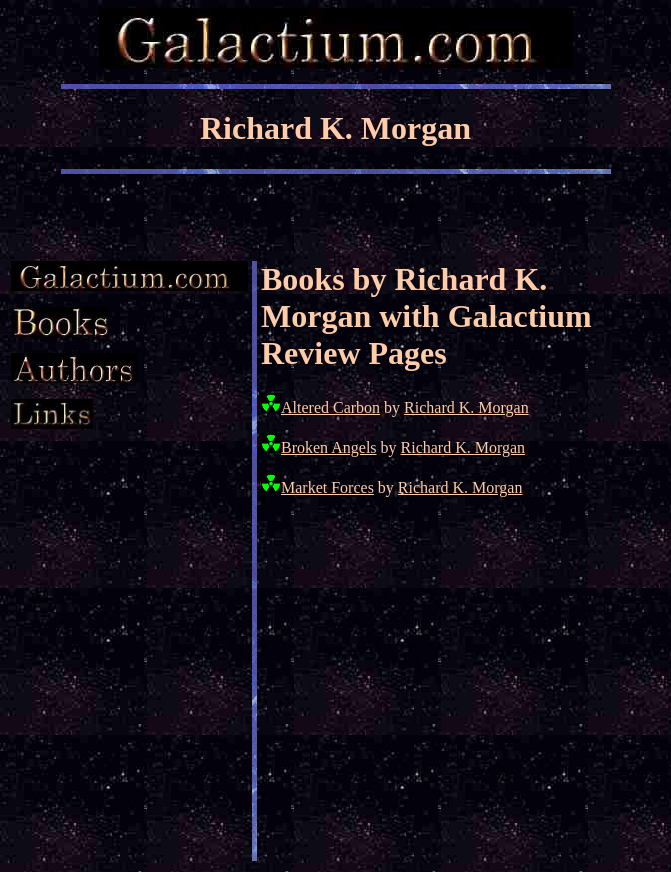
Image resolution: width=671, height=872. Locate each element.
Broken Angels (329, 447)
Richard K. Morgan (466, 407)
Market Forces (327, 487)
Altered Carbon (330, 407)
